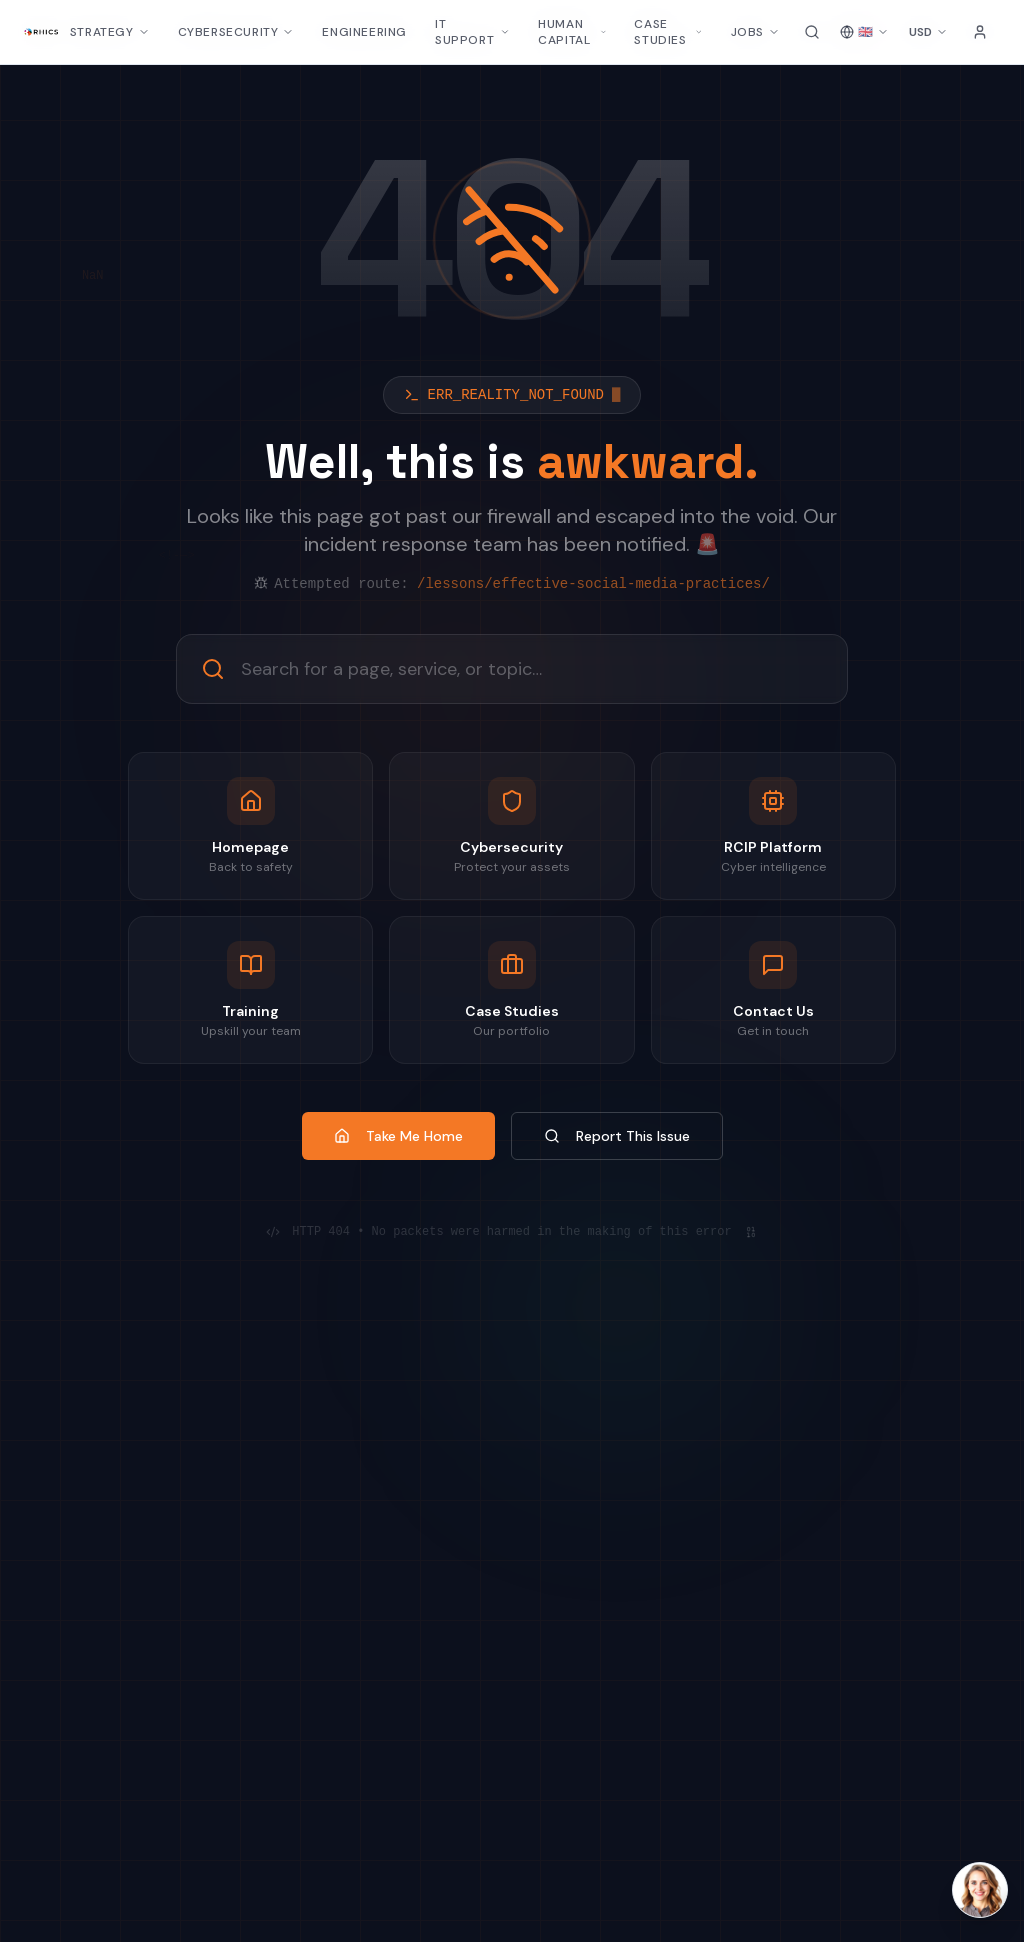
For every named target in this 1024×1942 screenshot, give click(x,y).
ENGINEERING (364, 32)
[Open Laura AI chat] (980, 1890)
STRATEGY (110, 32)
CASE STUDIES (668, 32)
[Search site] (812, 32)
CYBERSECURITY (236, 32)
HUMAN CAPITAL (572, 32)
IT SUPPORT (472, 32)
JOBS (755, 32)
